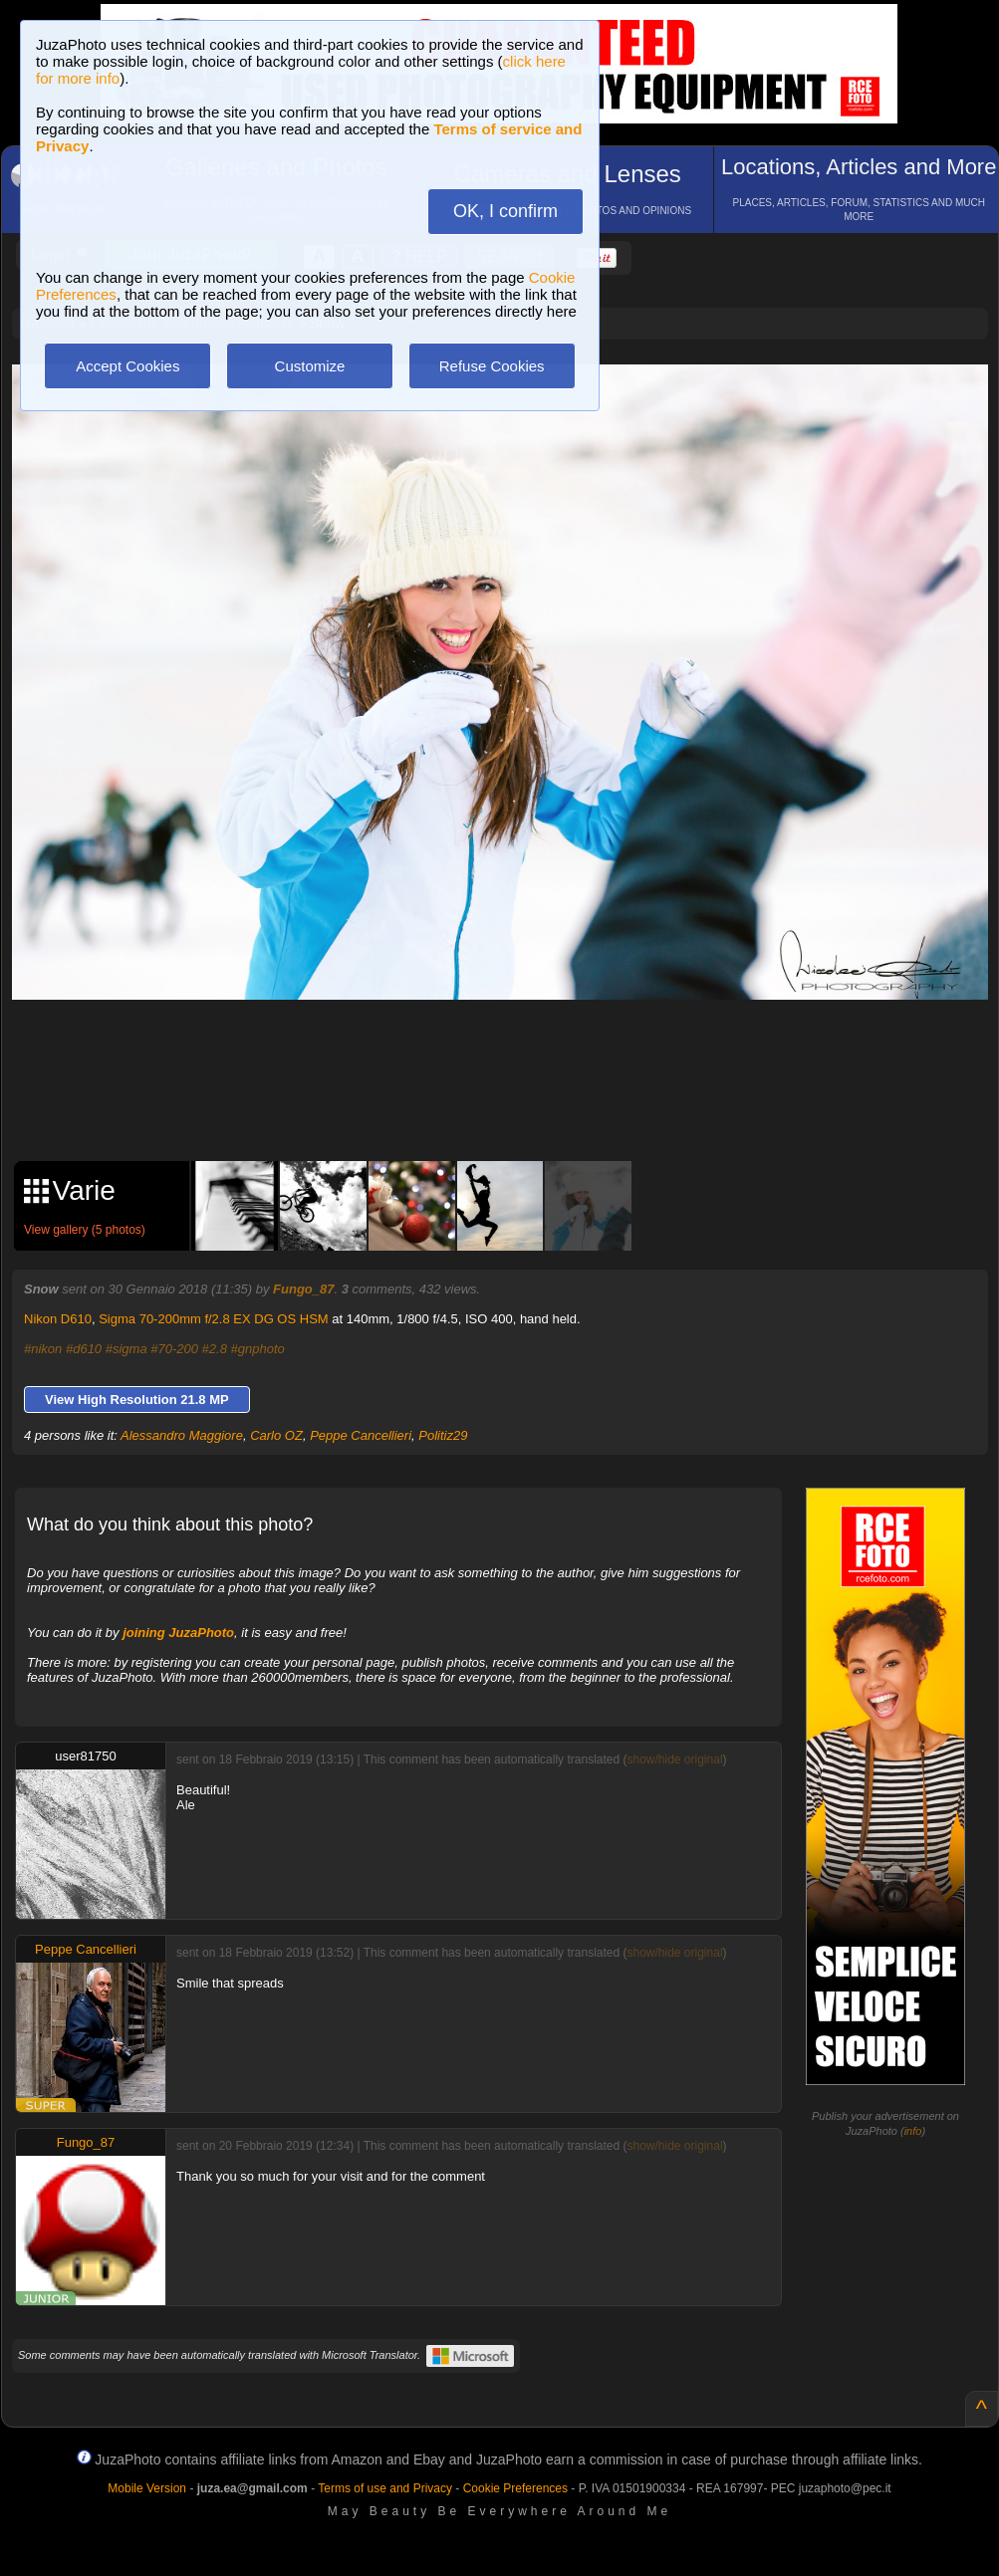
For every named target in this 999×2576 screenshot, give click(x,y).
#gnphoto (258, 1348)
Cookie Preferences (515, 2488)
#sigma (126, 1348)
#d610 (84, 1348)
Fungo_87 (303, 1289)
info (913, 2131)
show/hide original (674, 1759)
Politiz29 (442, 1435)
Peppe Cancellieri (360, 1435)
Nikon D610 (58, 1318)
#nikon (43, 1348)
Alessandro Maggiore (182, 1435)
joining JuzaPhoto (178, 1632)
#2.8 (214, 1348)
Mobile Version (147, 2488)
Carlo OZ (276, 1435)
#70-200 (174, 1348)
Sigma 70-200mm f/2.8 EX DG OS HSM (213, 1318)
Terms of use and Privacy (385, 2488)
